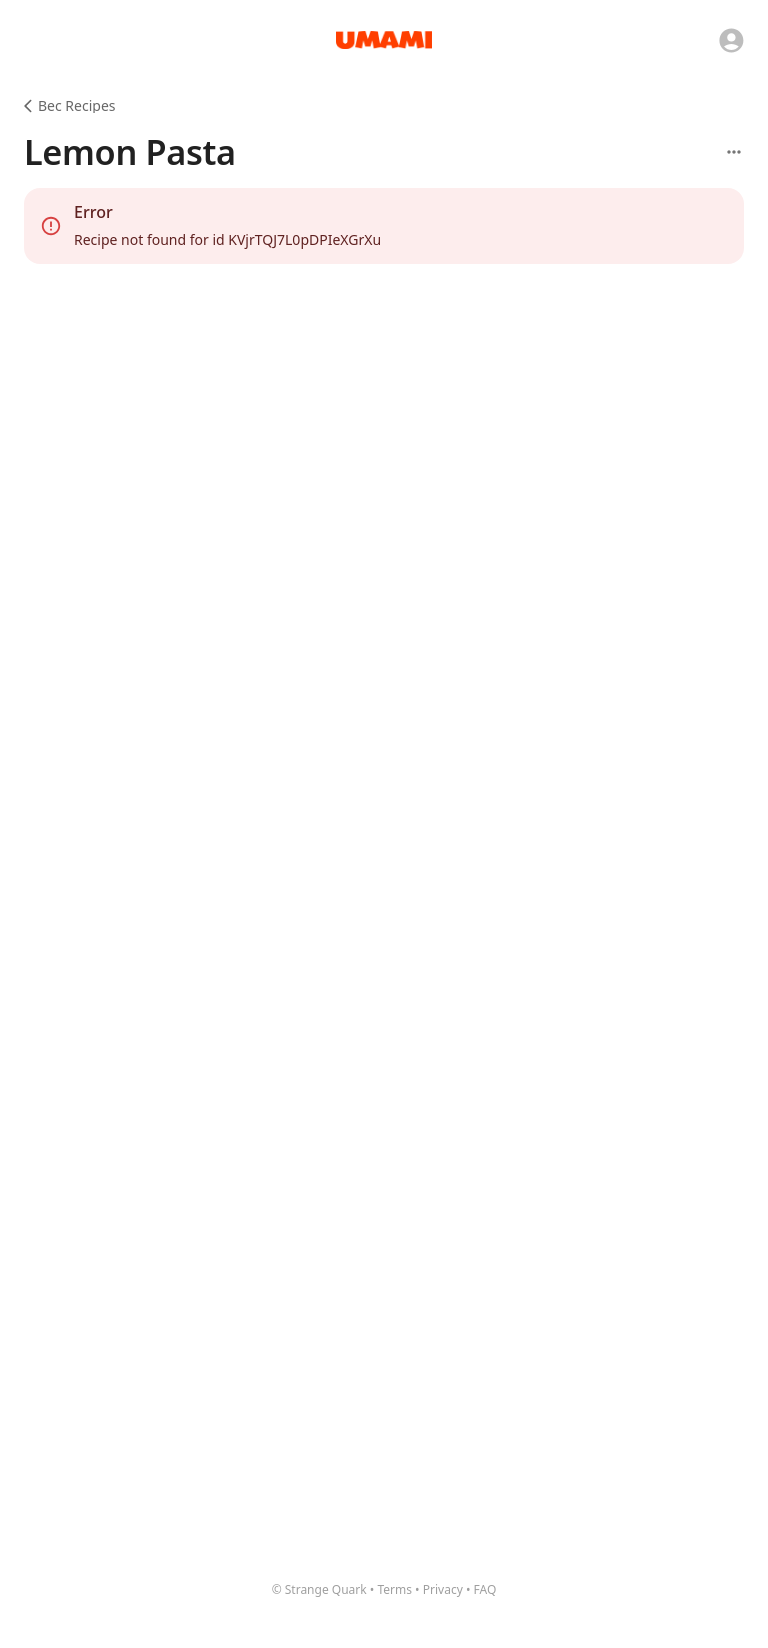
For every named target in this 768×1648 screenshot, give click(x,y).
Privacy (443, 1589)
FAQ (485, 1589)
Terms (394, 1589)
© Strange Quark (319, 1589)
